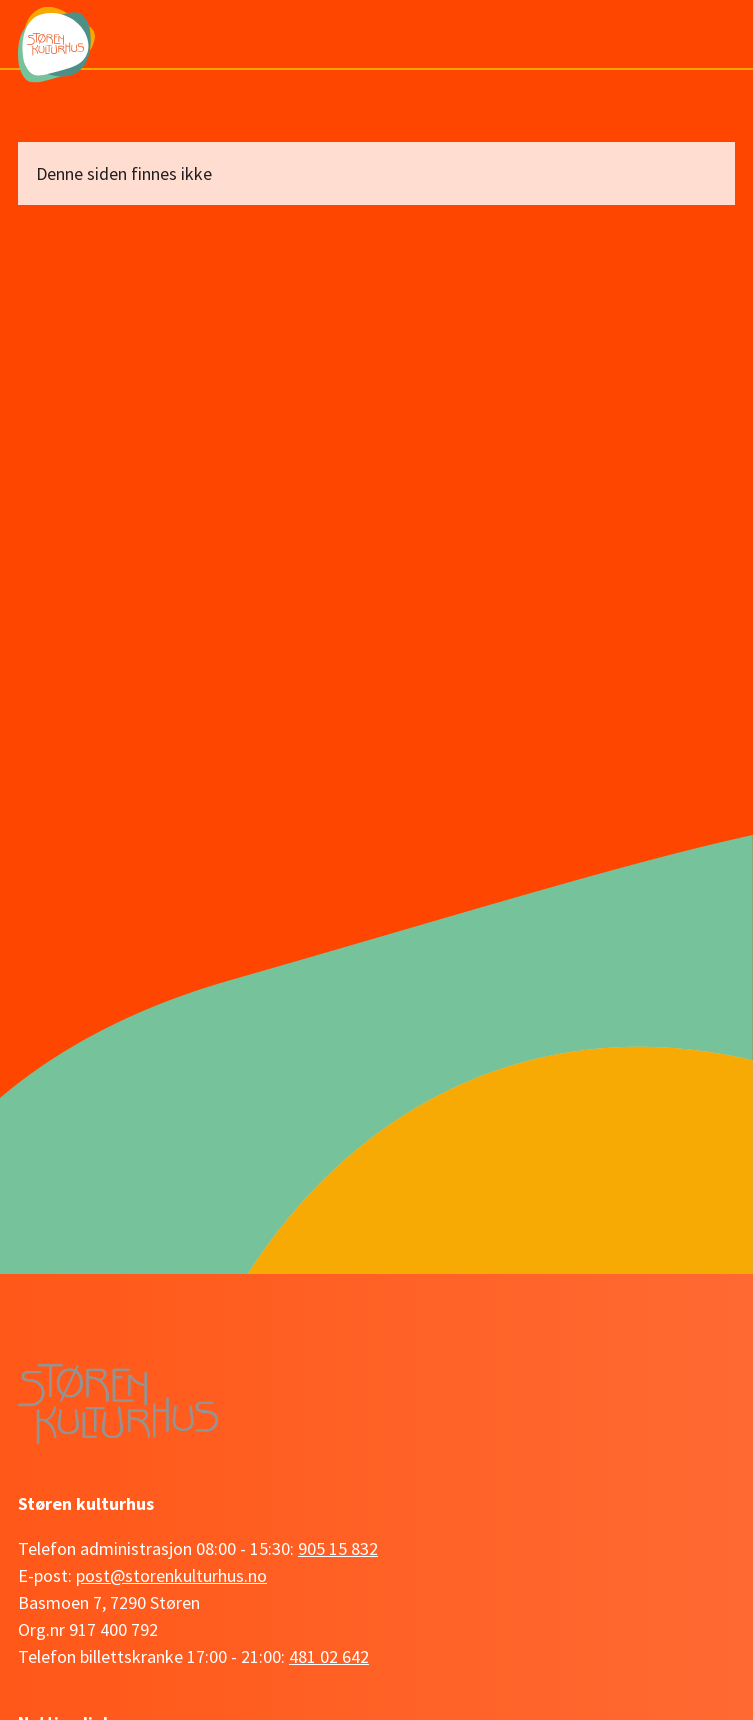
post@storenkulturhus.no (171, 1575)
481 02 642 (329, 1656)
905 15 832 (338, 1548)
